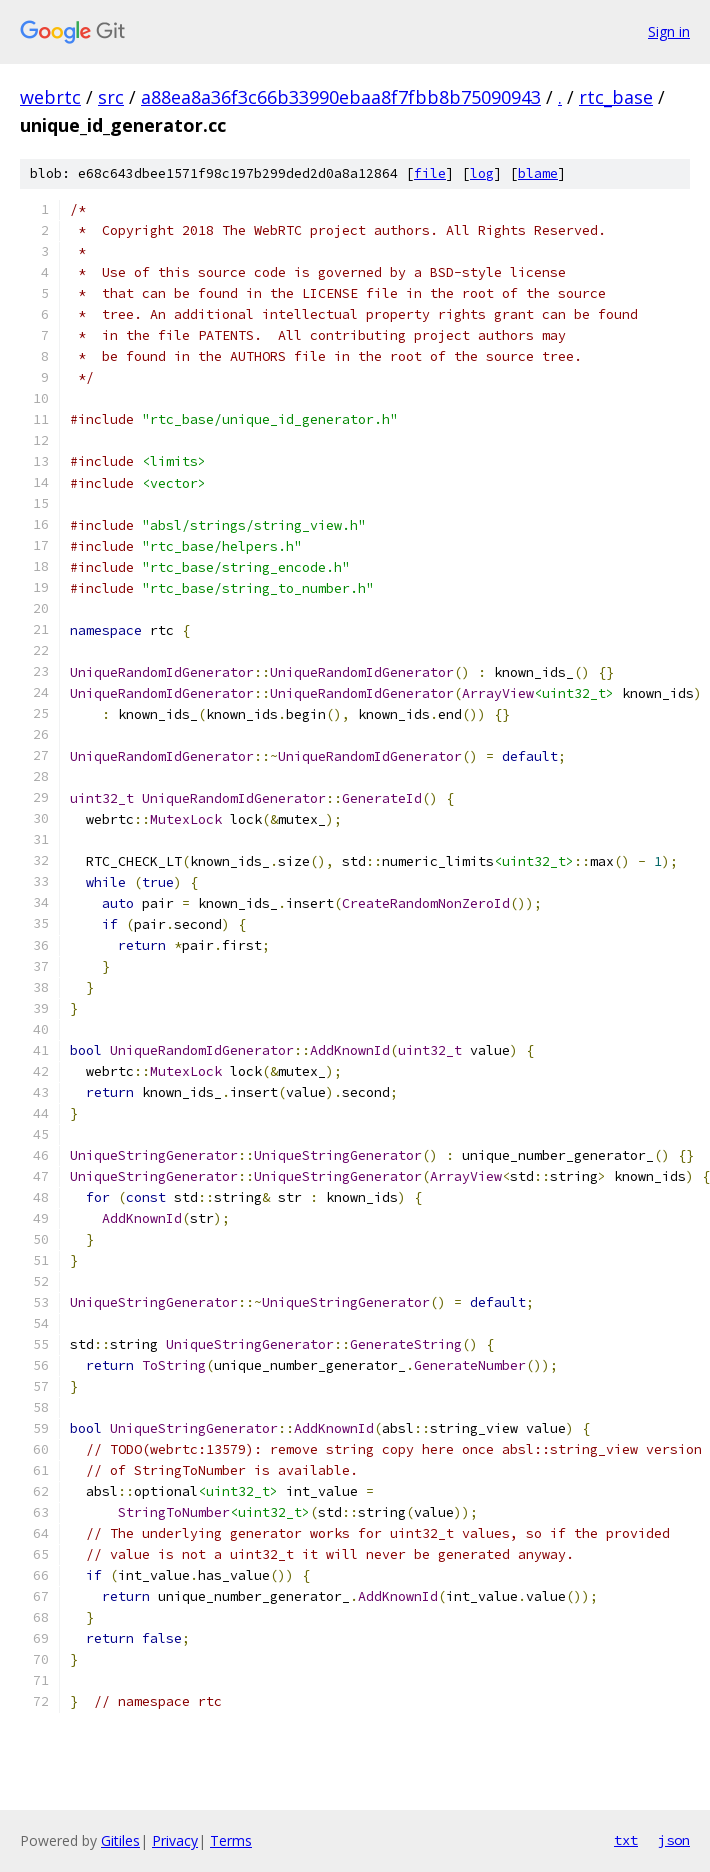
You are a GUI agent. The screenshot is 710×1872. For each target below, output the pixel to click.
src (111, 97)
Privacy (175, 1840)
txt (626, 1840)
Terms (231, 1840)
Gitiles (120, 1840)
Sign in (669, 31)
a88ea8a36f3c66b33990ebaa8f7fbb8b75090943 (341, 97)
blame (538, 173)
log (482, 173)
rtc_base (616, 97)
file (430, 173)
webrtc (50, 97)
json (674, 1840)
